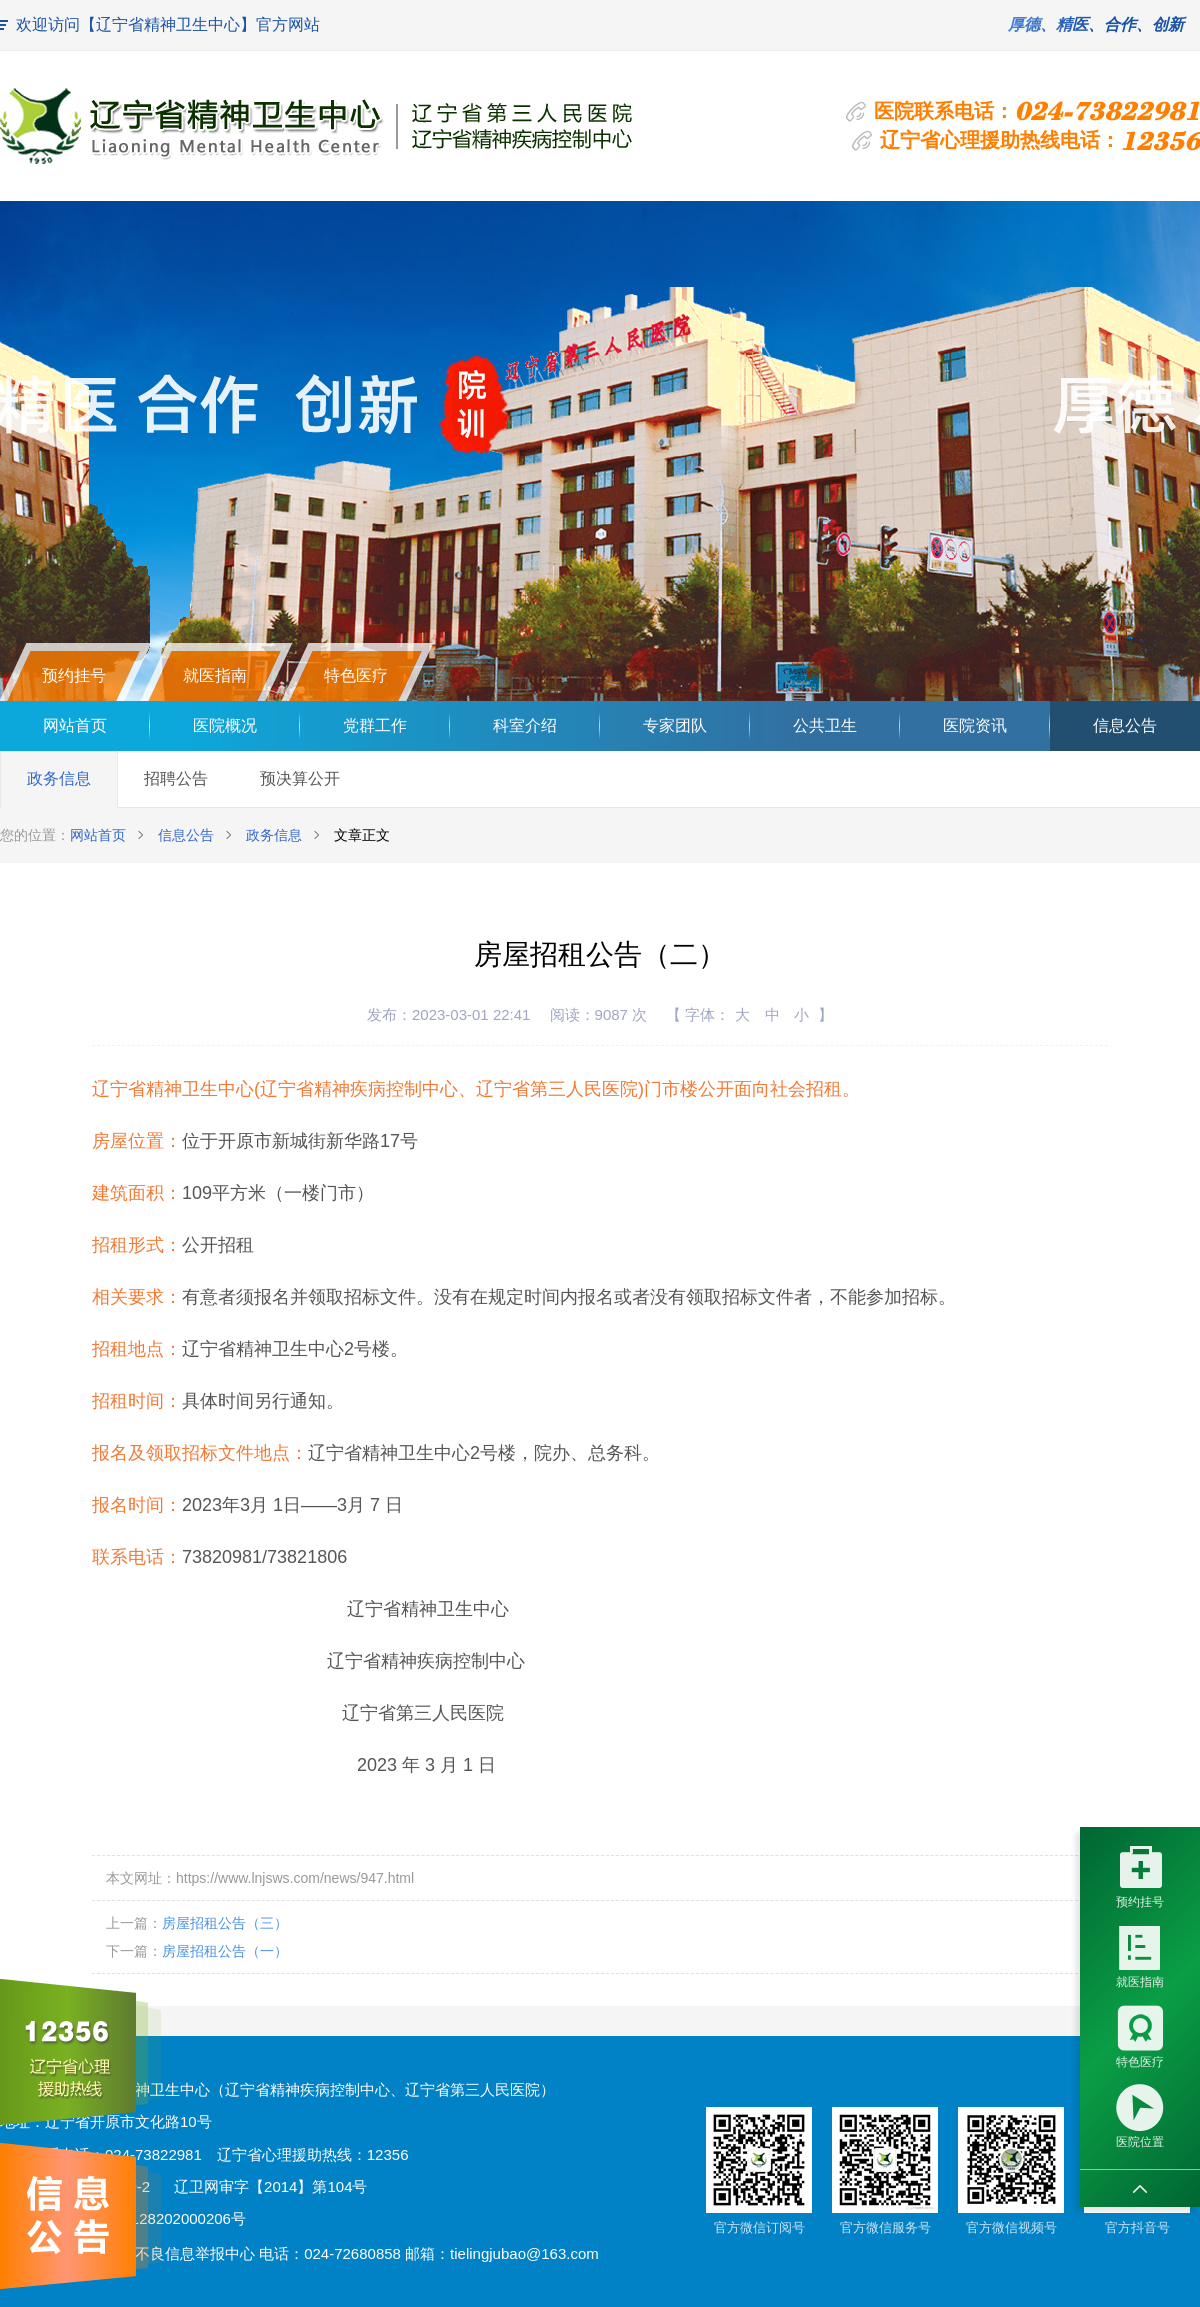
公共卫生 (825, 725)
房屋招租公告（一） (225, 1951)
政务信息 (59, 778)
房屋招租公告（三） (225, 1923)
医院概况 (225, 725)
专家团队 (675, 725)
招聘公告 (176, 778)
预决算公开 (300, 778)
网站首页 (75, 725)
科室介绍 (525, 725)
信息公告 (1125, 725)
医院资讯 (975, 725)
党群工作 (375, 725)
